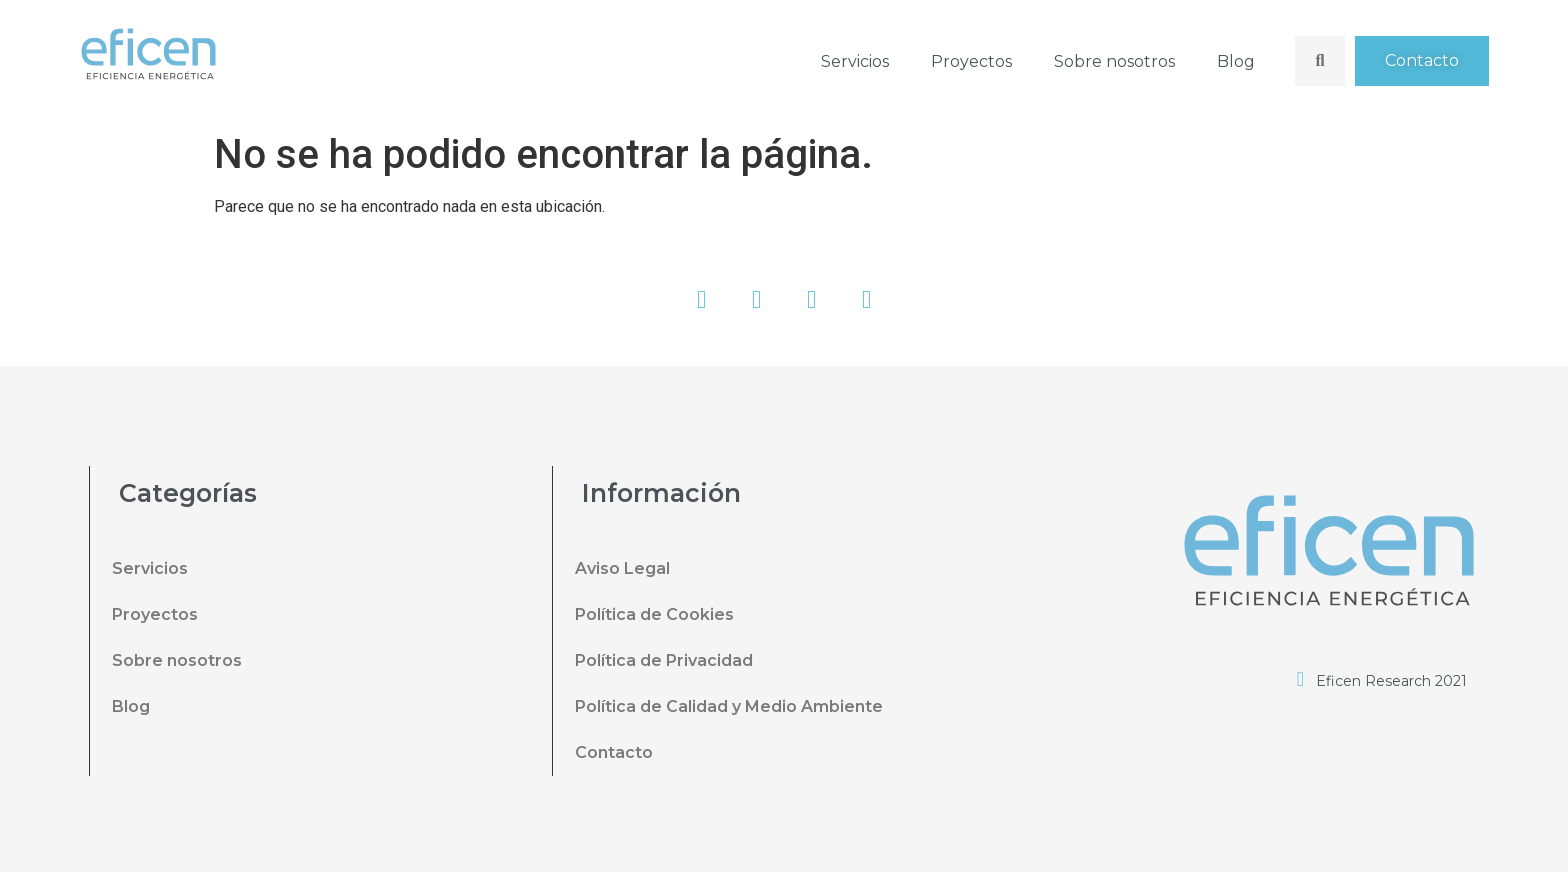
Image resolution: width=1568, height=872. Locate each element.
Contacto (614, 752)
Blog (1236, 61)
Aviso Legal (622, 568)
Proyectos (971, 61)
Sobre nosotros (1114, 61)
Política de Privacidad (664, 660)
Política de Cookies (654, 614)
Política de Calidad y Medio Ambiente (729, 706)
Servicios (855, 61)
